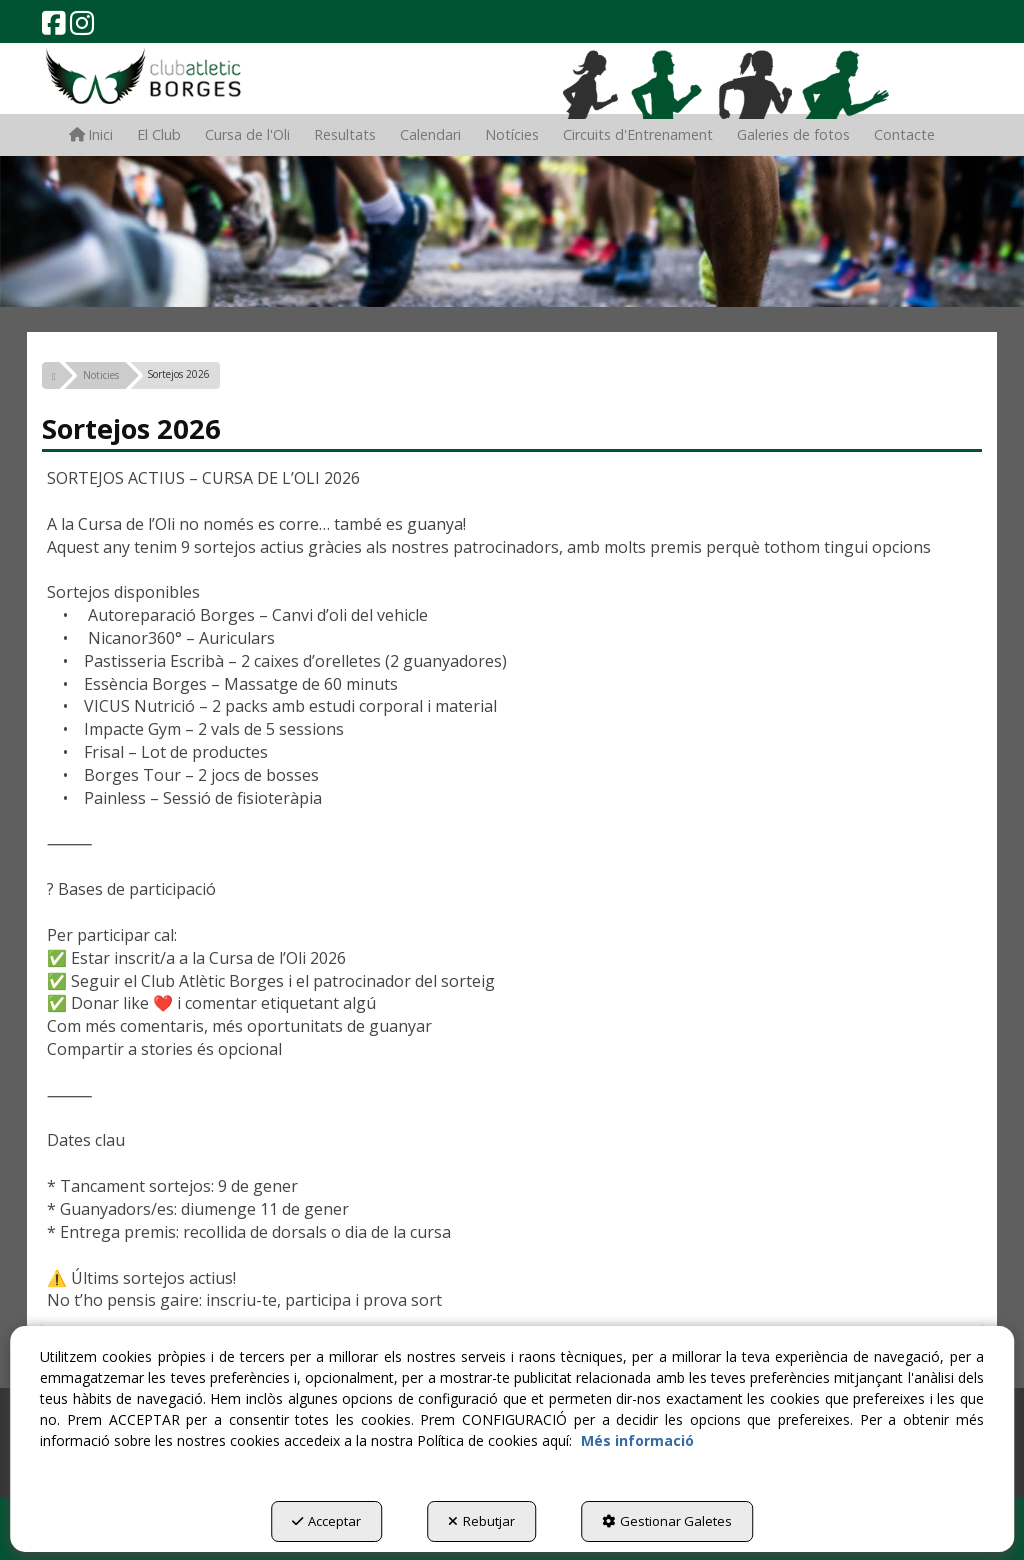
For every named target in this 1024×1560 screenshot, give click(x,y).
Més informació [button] (637, 1440)
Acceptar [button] (326, 1521)
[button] (54, 27)
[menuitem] (91, 135)
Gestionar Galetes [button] (667, 1521)
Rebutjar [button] (481, 1521)
